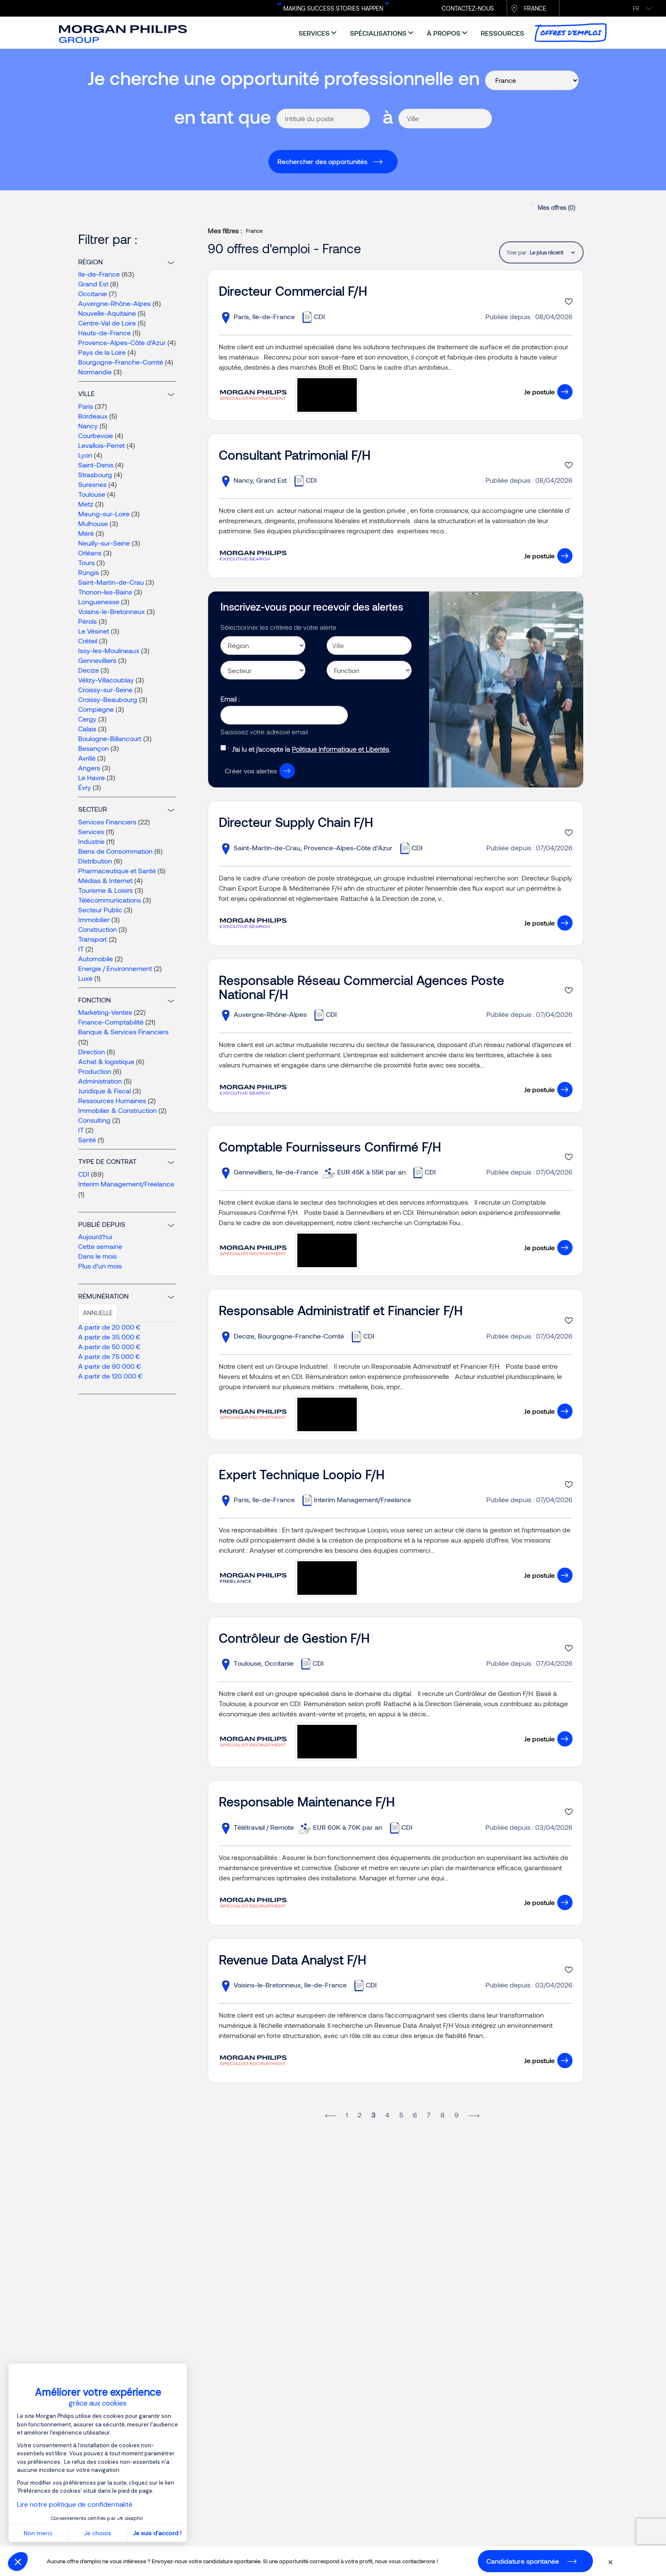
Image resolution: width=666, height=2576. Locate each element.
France (535, 8)
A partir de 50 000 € (109, 1346)
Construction (97, 929)
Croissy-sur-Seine (105, 689)
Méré (86, 533)
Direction (91, 1051)
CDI (83, 1174)
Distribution (95, 861)
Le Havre (91, 777)
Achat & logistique (106, 1061)
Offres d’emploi (570, 33)
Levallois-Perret (101, 445)
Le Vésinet (93, 631)
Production (94, 1071)
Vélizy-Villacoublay (106, 680)
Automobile (95, 958)
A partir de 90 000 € (109, 1366)
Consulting (94, 1120)
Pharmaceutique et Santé (117, 870)
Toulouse (91, 494)
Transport (92, 939)
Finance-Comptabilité (111, 1022)
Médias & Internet (105, 880)
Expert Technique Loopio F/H (301, 1474)
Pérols (87, 621)
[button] (18, 2561)
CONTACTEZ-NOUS (468, 8)
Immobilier (94, 919)
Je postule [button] (539, 392)
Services (91, 831)
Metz (85, 504)
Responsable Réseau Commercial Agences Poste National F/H (361, 987)
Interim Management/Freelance (126, 1184)
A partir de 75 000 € (109, 1356)
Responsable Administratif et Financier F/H (341, 1310)
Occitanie (92, 293)
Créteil (87, 641)
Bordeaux (92, 416)
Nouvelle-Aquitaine (107, 313)
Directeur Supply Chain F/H (296, 821)
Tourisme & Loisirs (105, 890)
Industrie (91, 841)
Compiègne (96, 709)
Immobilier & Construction (117, 1110)
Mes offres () (556, 207)
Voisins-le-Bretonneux (111, 611)
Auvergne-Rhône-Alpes (114, 303)
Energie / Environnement (115, 968)
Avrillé (87, 758)
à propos (443, 33)
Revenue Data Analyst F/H (292, 1959)
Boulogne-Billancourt (109, 738)
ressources (502, 33)
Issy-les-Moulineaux (108, 650)
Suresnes (92, 484)
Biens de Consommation (115, 851)
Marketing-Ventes (105, 1012)
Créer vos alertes (251, 771)
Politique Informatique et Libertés (340, 749)
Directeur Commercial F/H (293, 290)
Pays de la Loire (102, 352)
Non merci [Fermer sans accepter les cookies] (38, 2533)
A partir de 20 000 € (109, 1327)
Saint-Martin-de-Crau (111, 582)
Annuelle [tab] (98, 1312)
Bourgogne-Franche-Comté (120, 362)
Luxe (85, 978)
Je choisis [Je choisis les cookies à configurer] (97, 2533)
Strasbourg (95, 474)
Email (229, 699)
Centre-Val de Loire (107, 323)
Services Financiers (107, 822)
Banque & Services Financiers (123, 1032)
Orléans (90, 553)
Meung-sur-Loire (104, 514)
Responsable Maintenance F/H (307, 1801)
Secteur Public (100, 910)
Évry (84, 787)
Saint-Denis (95, 465)
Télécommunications (109, 900)
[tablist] (552, 252)
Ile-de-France (99, 274)
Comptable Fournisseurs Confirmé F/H (330, 1146)
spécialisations (378, 33)
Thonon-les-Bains (105, 592)
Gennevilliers (97, 660)
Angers (89, 768)
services (314, 33)
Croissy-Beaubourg (107, 699)
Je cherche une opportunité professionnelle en (283, 77)
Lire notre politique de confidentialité (75, 2504)
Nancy (88, 426)
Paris (85, 406)
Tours (86, 562)
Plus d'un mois (100, 1266)
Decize (88, 670)
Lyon (85, 455)
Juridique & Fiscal (104, 1091)
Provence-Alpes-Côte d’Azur (122, 342)
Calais (87, 729)
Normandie (95, 372)
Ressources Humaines (112, 1100)
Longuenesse (98, 601)
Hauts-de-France (104, 332)
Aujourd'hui (95, 1236)
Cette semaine (100, 1246)
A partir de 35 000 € (109, 1337)
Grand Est (93, 284)
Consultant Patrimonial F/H (294, 454)
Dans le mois (97, 1256)
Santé (87, 1139)
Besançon (93, 748)
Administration (100, 1081)
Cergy (87, 719)
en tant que (222, 116)
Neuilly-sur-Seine (104, 543)
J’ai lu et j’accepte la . (311, 749)
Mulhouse (93, 523)
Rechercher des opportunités (322, 161)
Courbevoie (95, 435)
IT (81, 949)
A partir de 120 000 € (110, 1376)
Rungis (88, 572)
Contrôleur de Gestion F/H (294, 1637)
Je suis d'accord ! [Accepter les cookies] (157, 2533)
